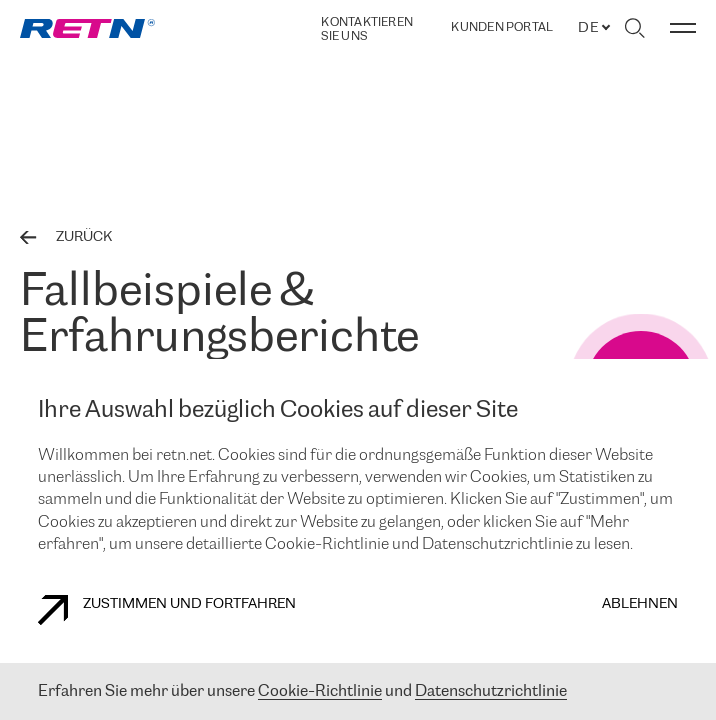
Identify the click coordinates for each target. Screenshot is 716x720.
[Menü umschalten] (683, 28)
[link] (87, 28)
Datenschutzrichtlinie (491, 691)
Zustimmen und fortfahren (167, 610)
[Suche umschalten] (634, 28)
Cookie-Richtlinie (320, 691)
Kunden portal (502, 27)
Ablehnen (640, 604)
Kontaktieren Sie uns (367, 29)
